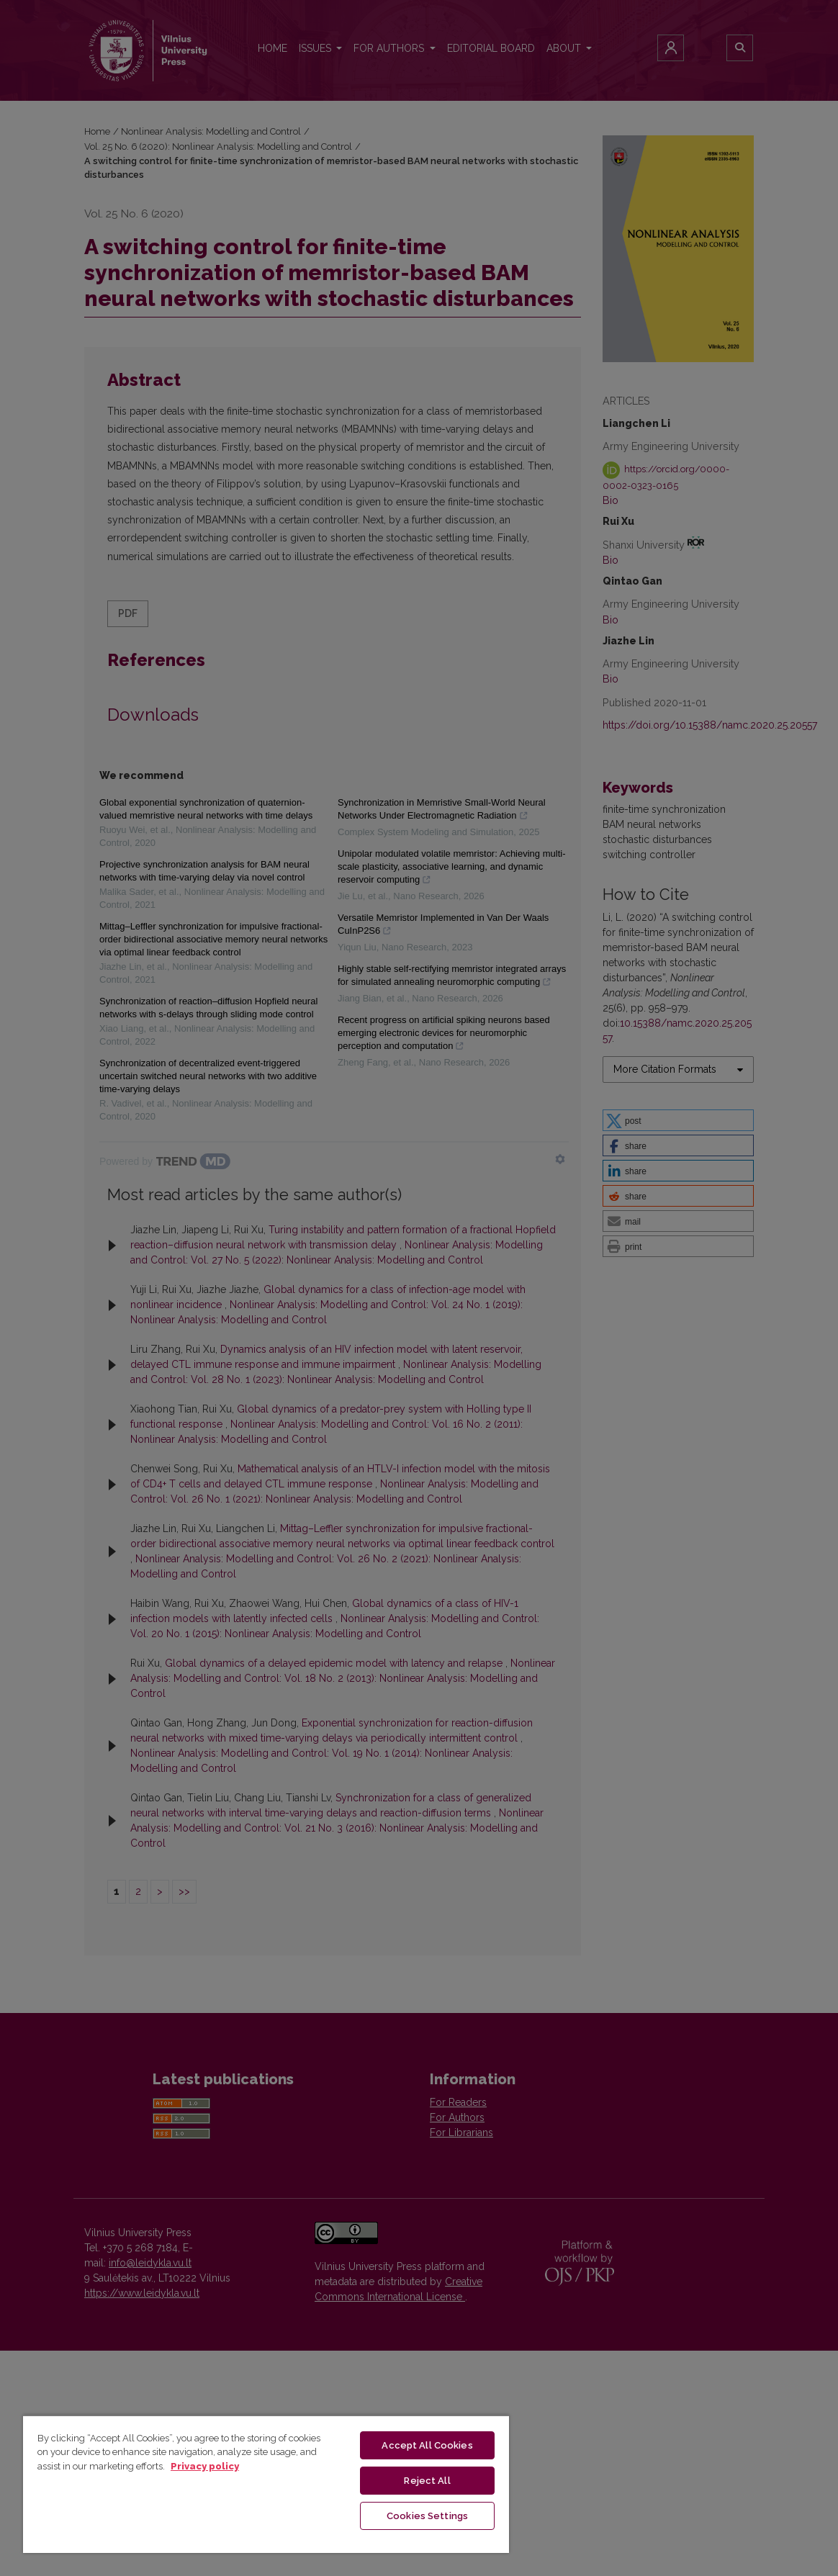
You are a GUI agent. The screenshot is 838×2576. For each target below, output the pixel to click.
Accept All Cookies (427, 2445)
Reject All (427, 2480)
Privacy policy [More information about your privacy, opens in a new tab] (205, 2466)
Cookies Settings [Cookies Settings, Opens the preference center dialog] (427, 2515)
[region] (266, 2484)
